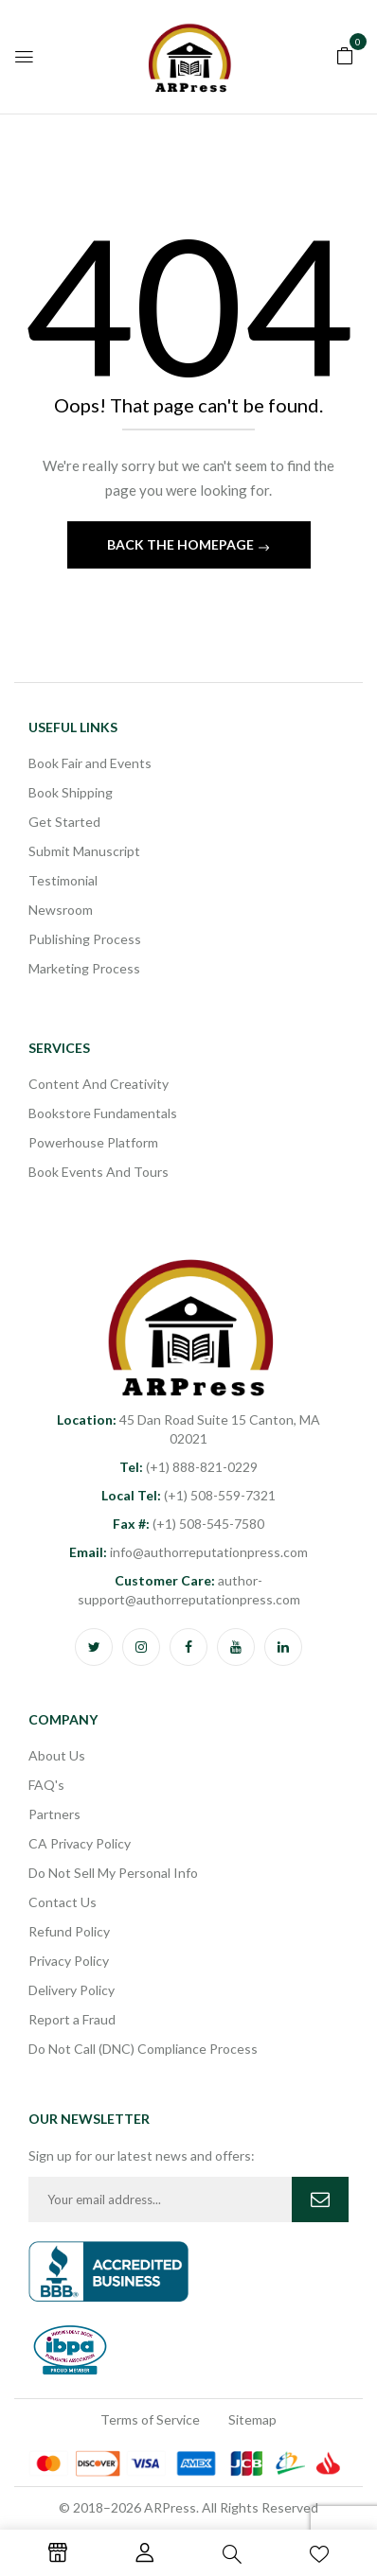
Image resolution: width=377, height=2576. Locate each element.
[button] (344, 53)
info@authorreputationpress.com (188, 1552)
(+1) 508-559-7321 (188, 1495)
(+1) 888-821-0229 (188, 1467)
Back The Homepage (182, 544)
